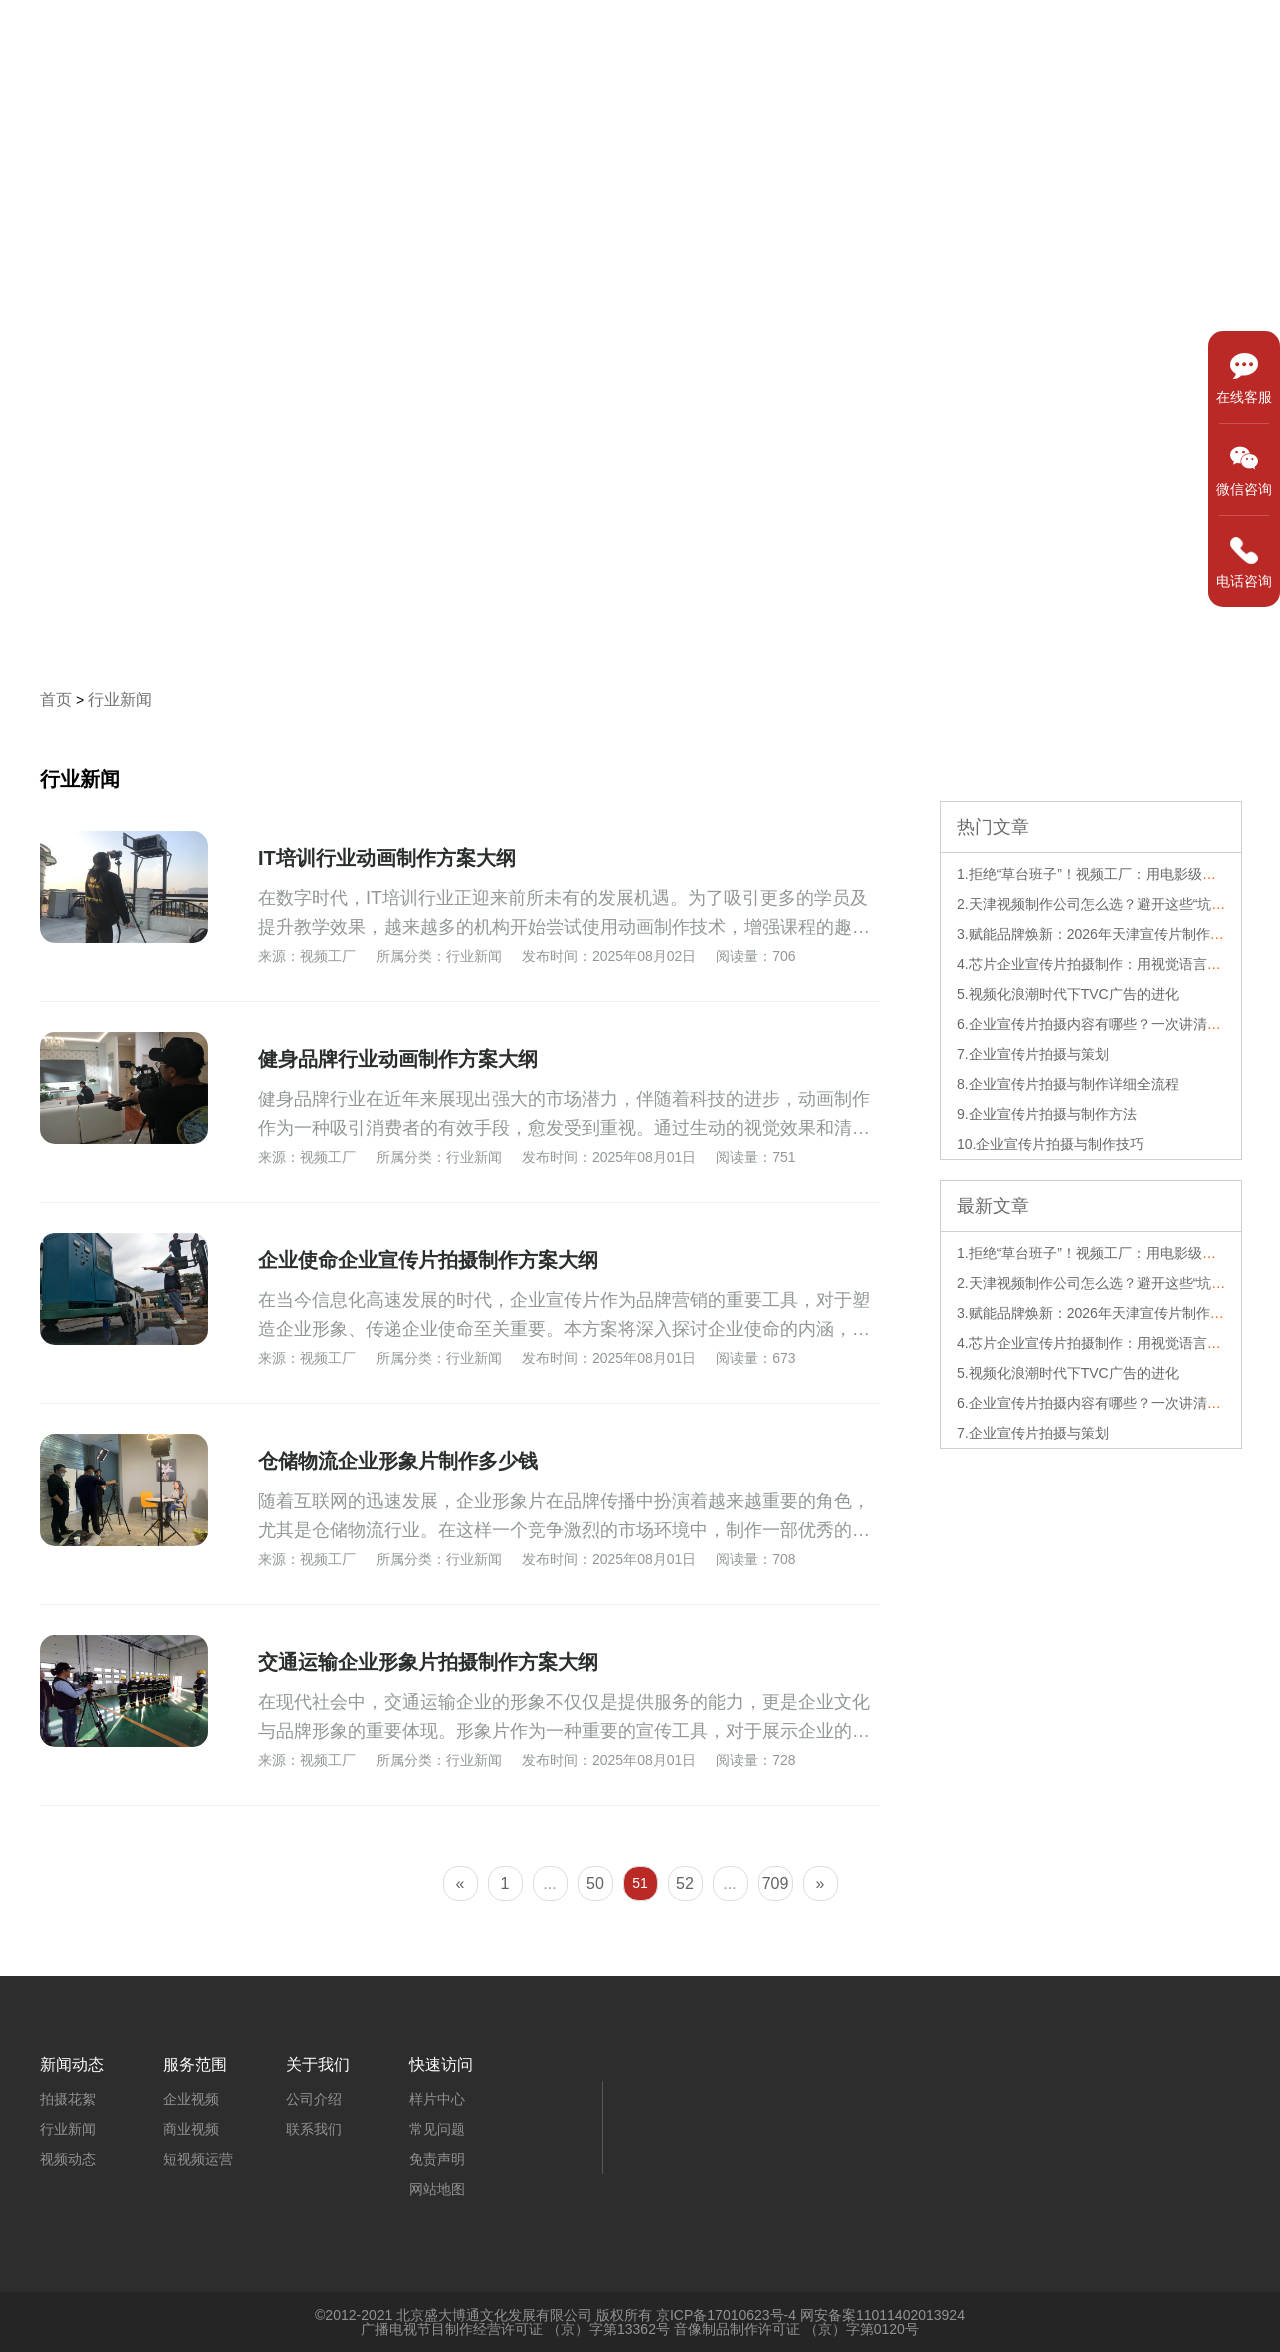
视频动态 (68, 2159)
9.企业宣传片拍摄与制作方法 (1047, 1114)
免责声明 (437, 2159)
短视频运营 (198, 2159)
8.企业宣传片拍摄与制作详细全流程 (1068, 1084)
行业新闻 (120, 699)
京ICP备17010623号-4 (726, 2315)
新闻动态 (1090, 36)
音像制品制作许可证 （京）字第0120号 (796, 2329)
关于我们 (1215, 36)
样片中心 (840, 36)
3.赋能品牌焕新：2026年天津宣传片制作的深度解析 (1118, 934)
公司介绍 (314, 2099)
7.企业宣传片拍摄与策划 (1033, 1054)
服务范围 (965, 36)
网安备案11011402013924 (882, 2315)
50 (595, 1883)
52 (685, 1883)
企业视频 (191, 2099)
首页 (731, 36)
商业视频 (191, 2129)
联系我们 (314, 2129)
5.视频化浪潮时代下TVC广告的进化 (1068, 994)
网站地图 (437, 2189)
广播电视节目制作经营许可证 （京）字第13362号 (515, 2329)
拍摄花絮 (68, 2099)
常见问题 (437, 2129)
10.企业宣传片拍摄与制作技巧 (1050, 1144)
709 (775, 1883)
